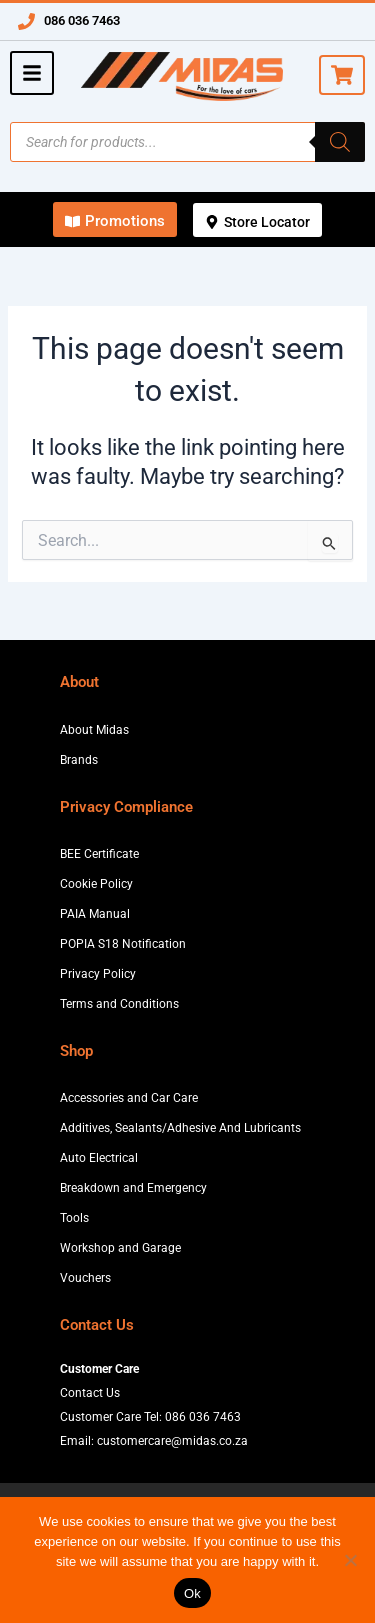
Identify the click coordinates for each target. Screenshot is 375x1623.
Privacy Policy (98, 974)
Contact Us (90, 1393)
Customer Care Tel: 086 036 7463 (150, 1417)
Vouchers (85, 1278)
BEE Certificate (99, 854)
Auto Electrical (99, 1158)
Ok (192, 1593)
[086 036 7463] (26, 21)
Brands (79, 760)
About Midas (94, 730)
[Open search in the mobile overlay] (187, 142)
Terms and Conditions (119, 1004)
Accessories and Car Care (129, 1098)
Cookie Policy (96, 884)
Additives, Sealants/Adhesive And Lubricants (180, 1128)
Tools (74, 1218)
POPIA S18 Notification (123, 944)
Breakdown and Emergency (133, 1188)
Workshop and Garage (120, 1248)
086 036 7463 (82, 20)
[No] (350, 1560)
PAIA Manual (95, 914)
